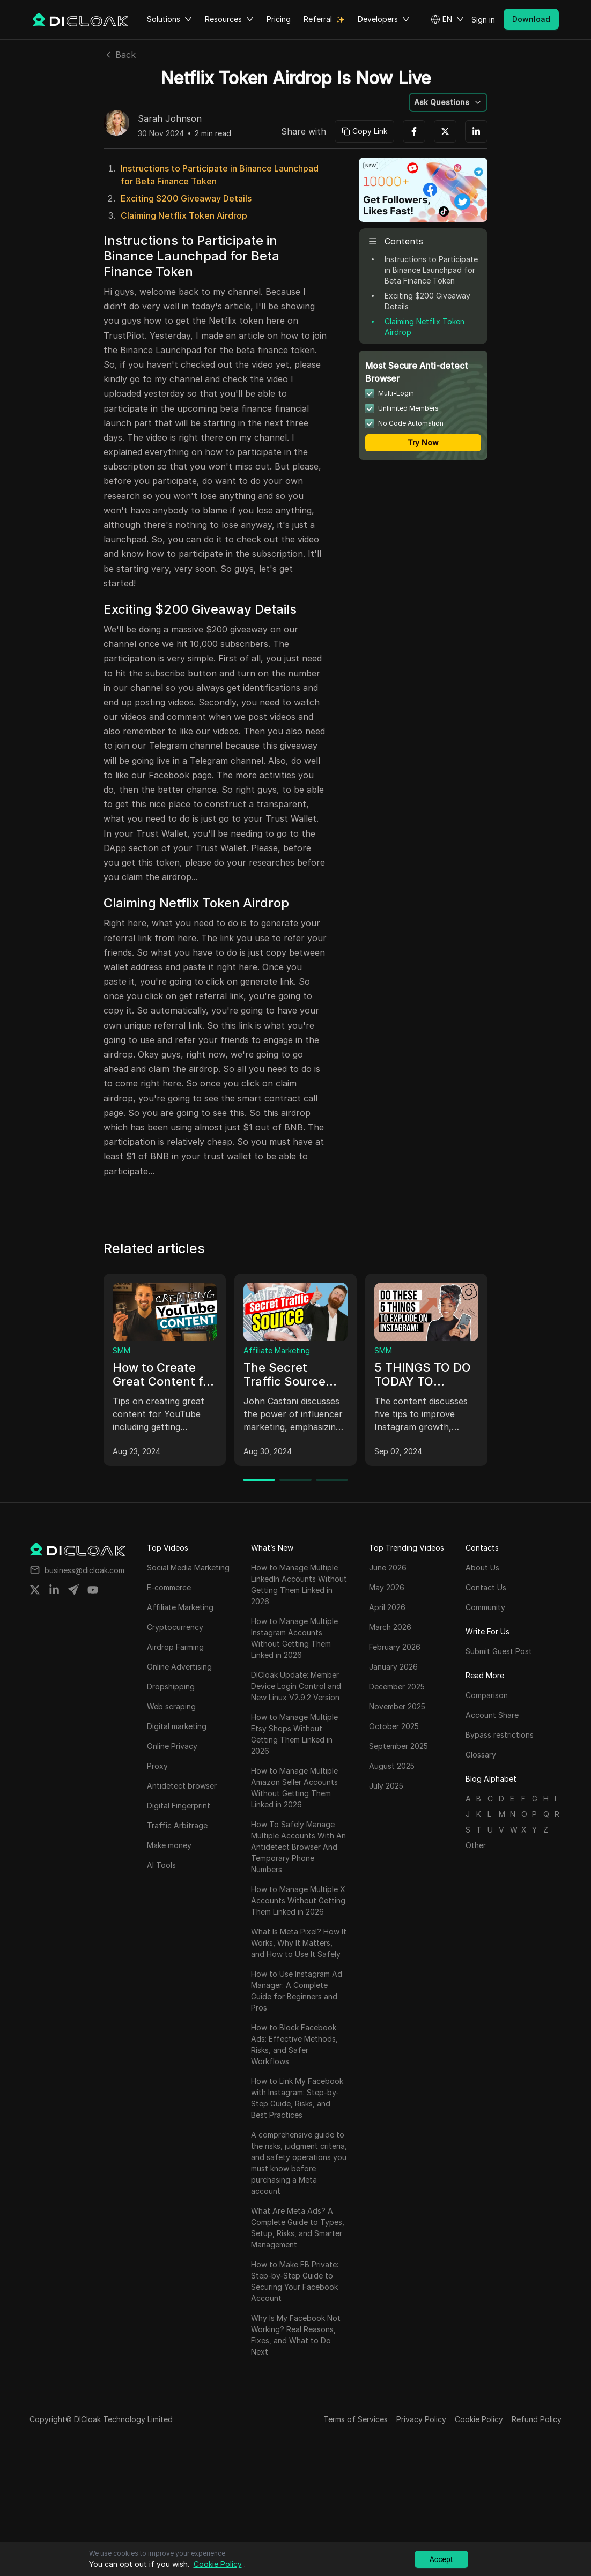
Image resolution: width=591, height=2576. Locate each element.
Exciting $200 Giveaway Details (186, 198)
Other (476, 1845)
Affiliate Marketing (276, 1350)
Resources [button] (229, 19)
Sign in (483, 19)
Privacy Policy (421, 2419)
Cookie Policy (479, 2419)
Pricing (279, 19)
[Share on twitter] (34, 1589)
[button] (447, 19)
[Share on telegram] (73, 1589)
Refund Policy (537, 2419)
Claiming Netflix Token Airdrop (184, 215)
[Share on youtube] (92, 1589)
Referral (318, 19)
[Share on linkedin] (54, 1589)
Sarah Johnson (170, 119)
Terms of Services (355, 2419)
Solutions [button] (169, 19)
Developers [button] (384, 19)
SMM (121, 1350)
